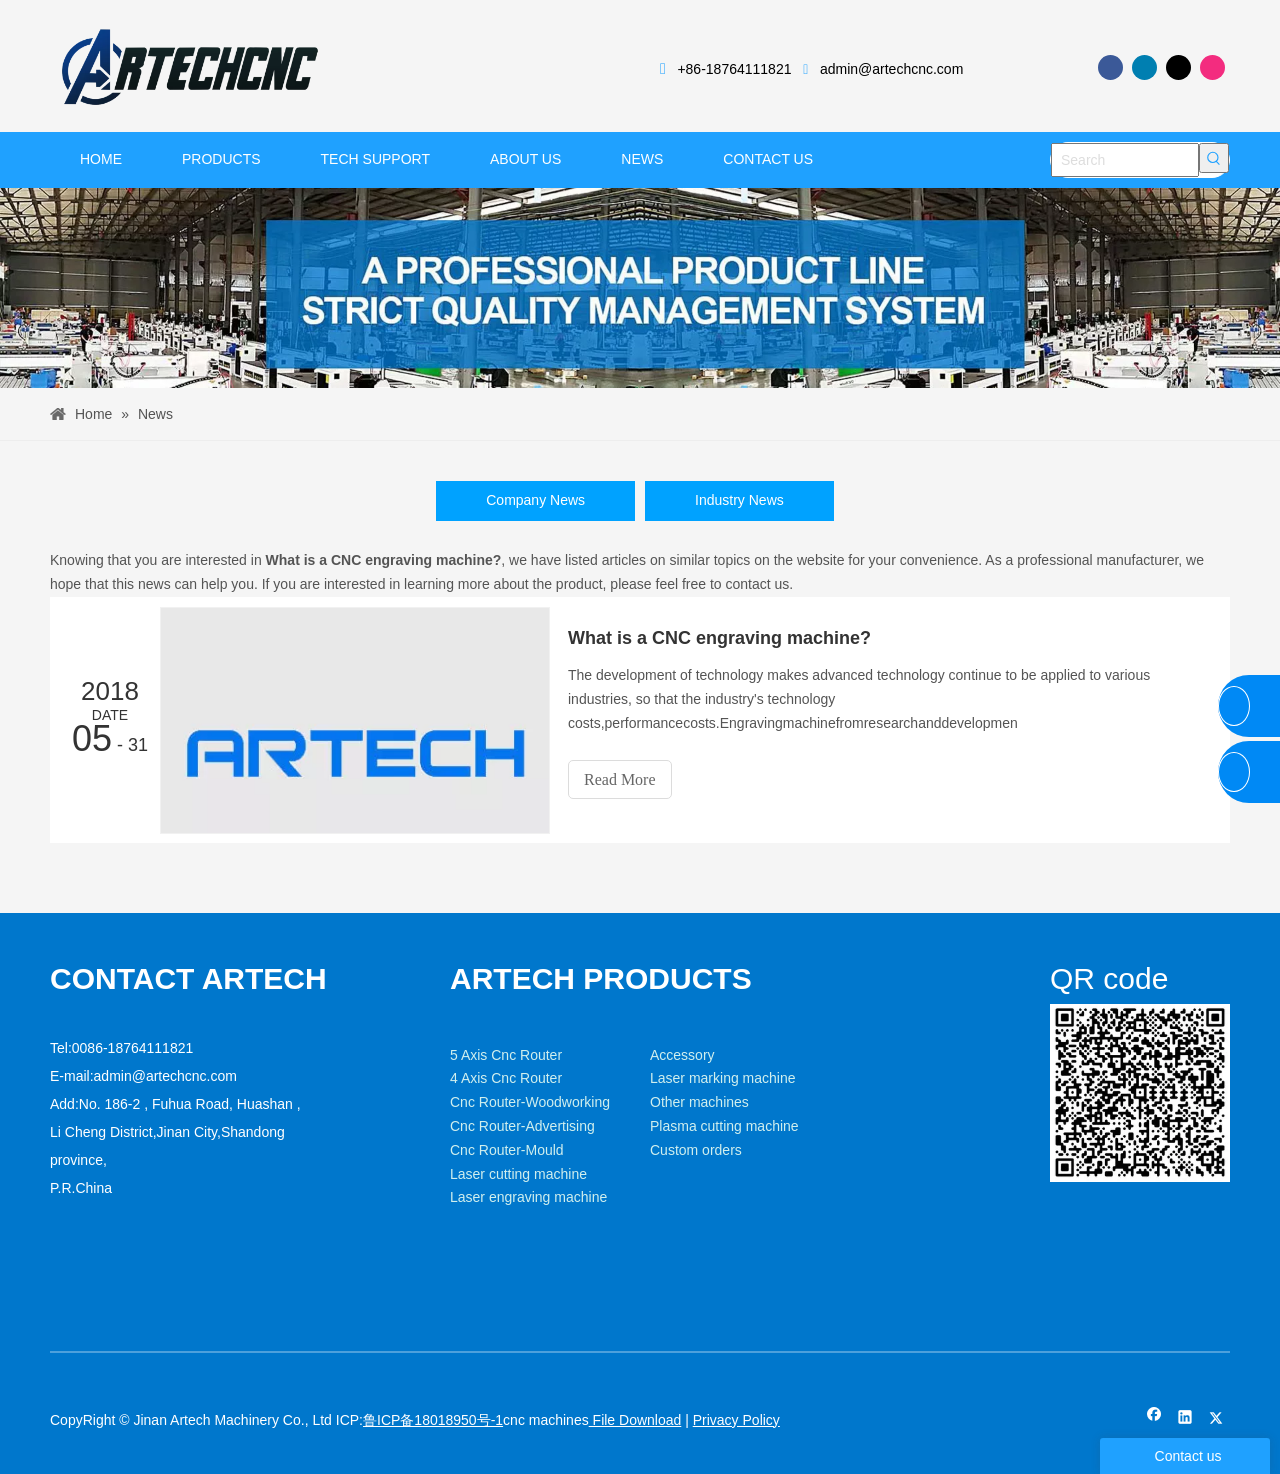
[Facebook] (1110, 67)
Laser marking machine (723, 1078)
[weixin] (1140, 1093)
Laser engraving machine (528, 1197)
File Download (635, 1420)
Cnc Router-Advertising (522, 1126)
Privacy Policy (736, 1420)
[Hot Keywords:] (1214, 158)
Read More (620, 779)
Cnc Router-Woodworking (530, 1102)
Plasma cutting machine (724, 1126)
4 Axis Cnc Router (506, 1078)
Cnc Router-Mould (507, 1150)
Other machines (699, 1102)
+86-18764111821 (734, 69)
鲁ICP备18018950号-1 (433, 1420)
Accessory (682, 1055)
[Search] (1125, 160)
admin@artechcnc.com (891, 69)
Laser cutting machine (518, 1174)
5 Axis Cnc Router (506, 1055)
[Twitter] (1178, 67)
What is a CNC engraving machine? (719, 638)
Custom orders (696, 1150)
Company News (535, 500)
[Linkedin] (1144, 67)
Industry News (739, 500)
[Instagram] (1212, 67)
